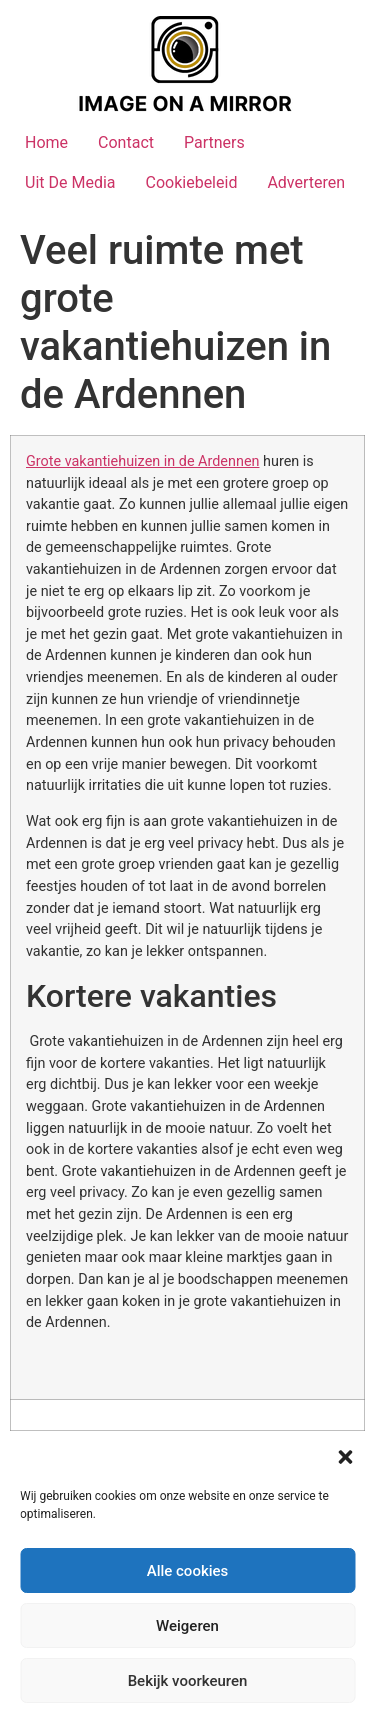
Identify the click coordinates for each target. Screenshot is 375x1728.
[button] (345, 1457)
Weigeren (187, 1626)
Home (46, 142)
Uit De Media (70, 182)
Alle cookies (188, 1571)
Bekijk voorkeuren (188, 1681)
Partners (214, 142)
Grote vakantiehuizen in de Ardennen (142, 461)
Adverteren (306, 182)
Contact (126, 142)
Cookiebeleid (192, 182)
